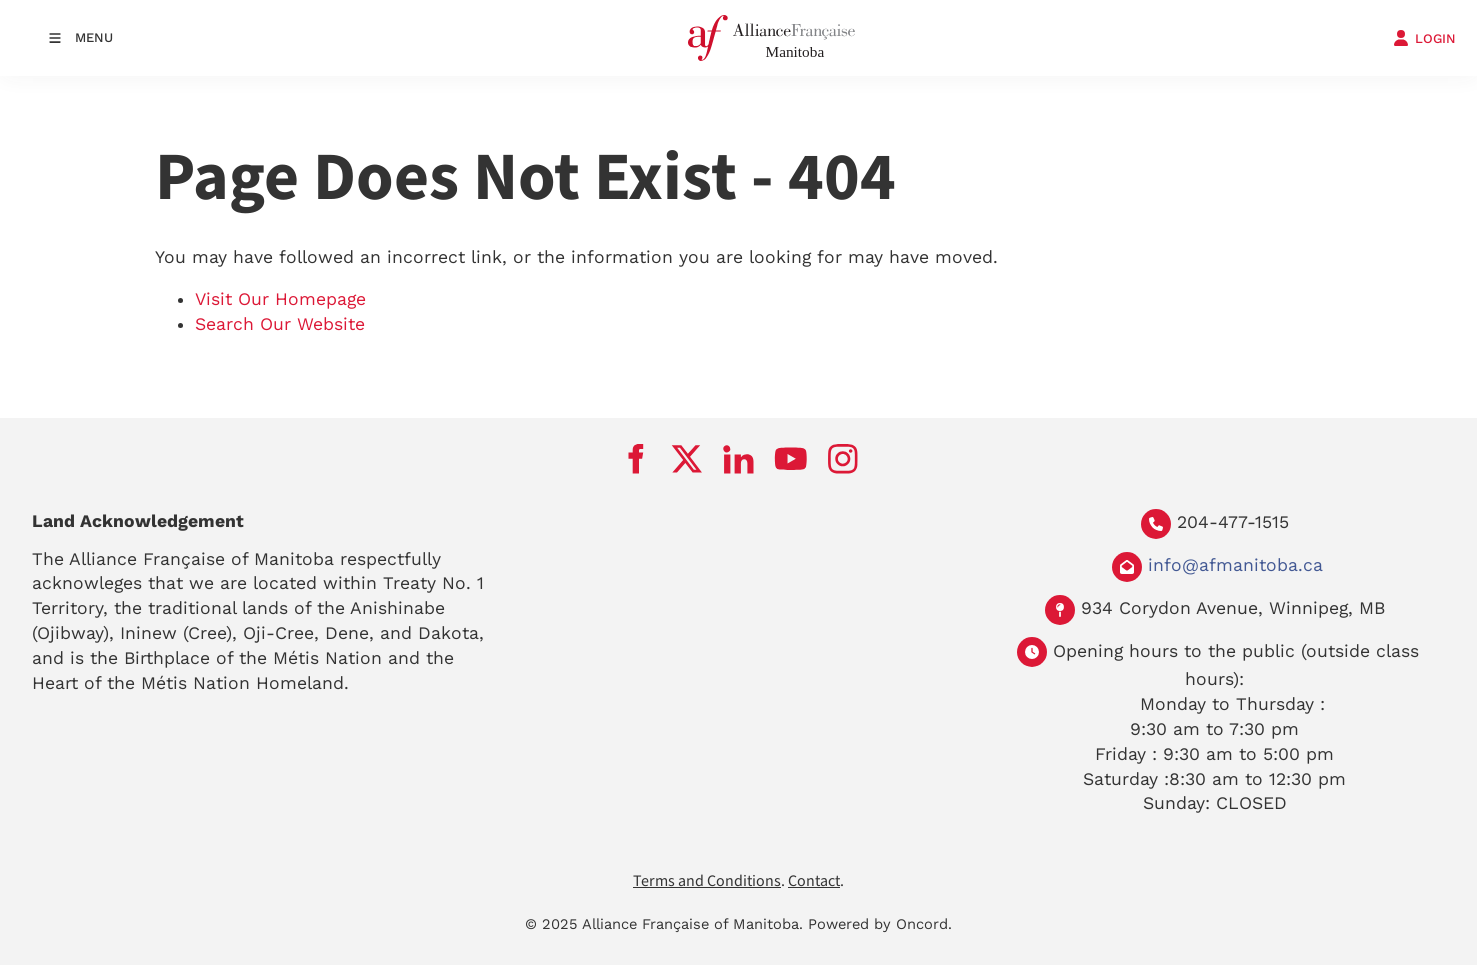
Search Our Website (280, 324)
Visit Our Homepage (280, 299)
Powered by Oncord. (880, 924)
